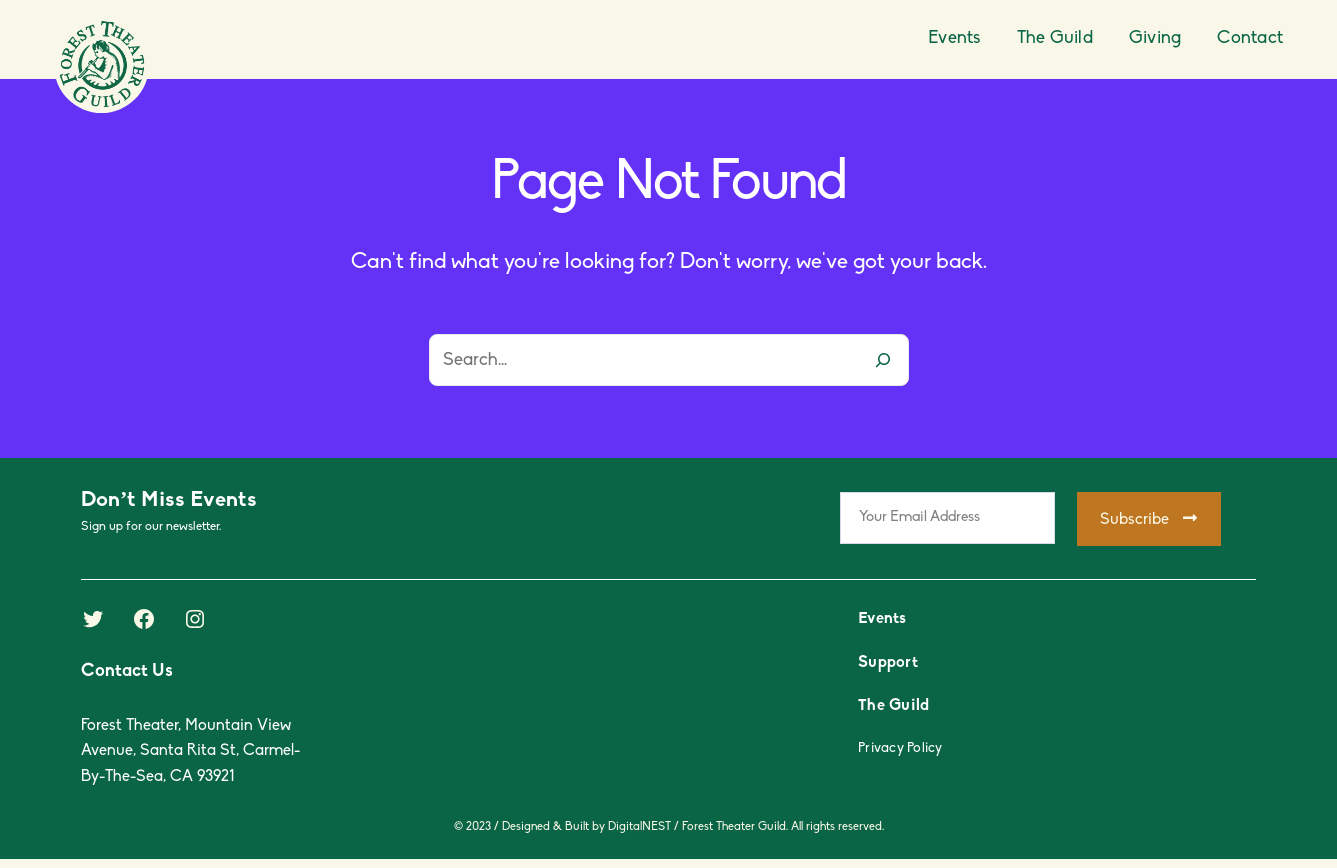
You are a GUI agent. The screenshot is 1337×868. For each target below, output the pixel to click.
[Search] (883, 360)
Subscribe (1148, 519)
